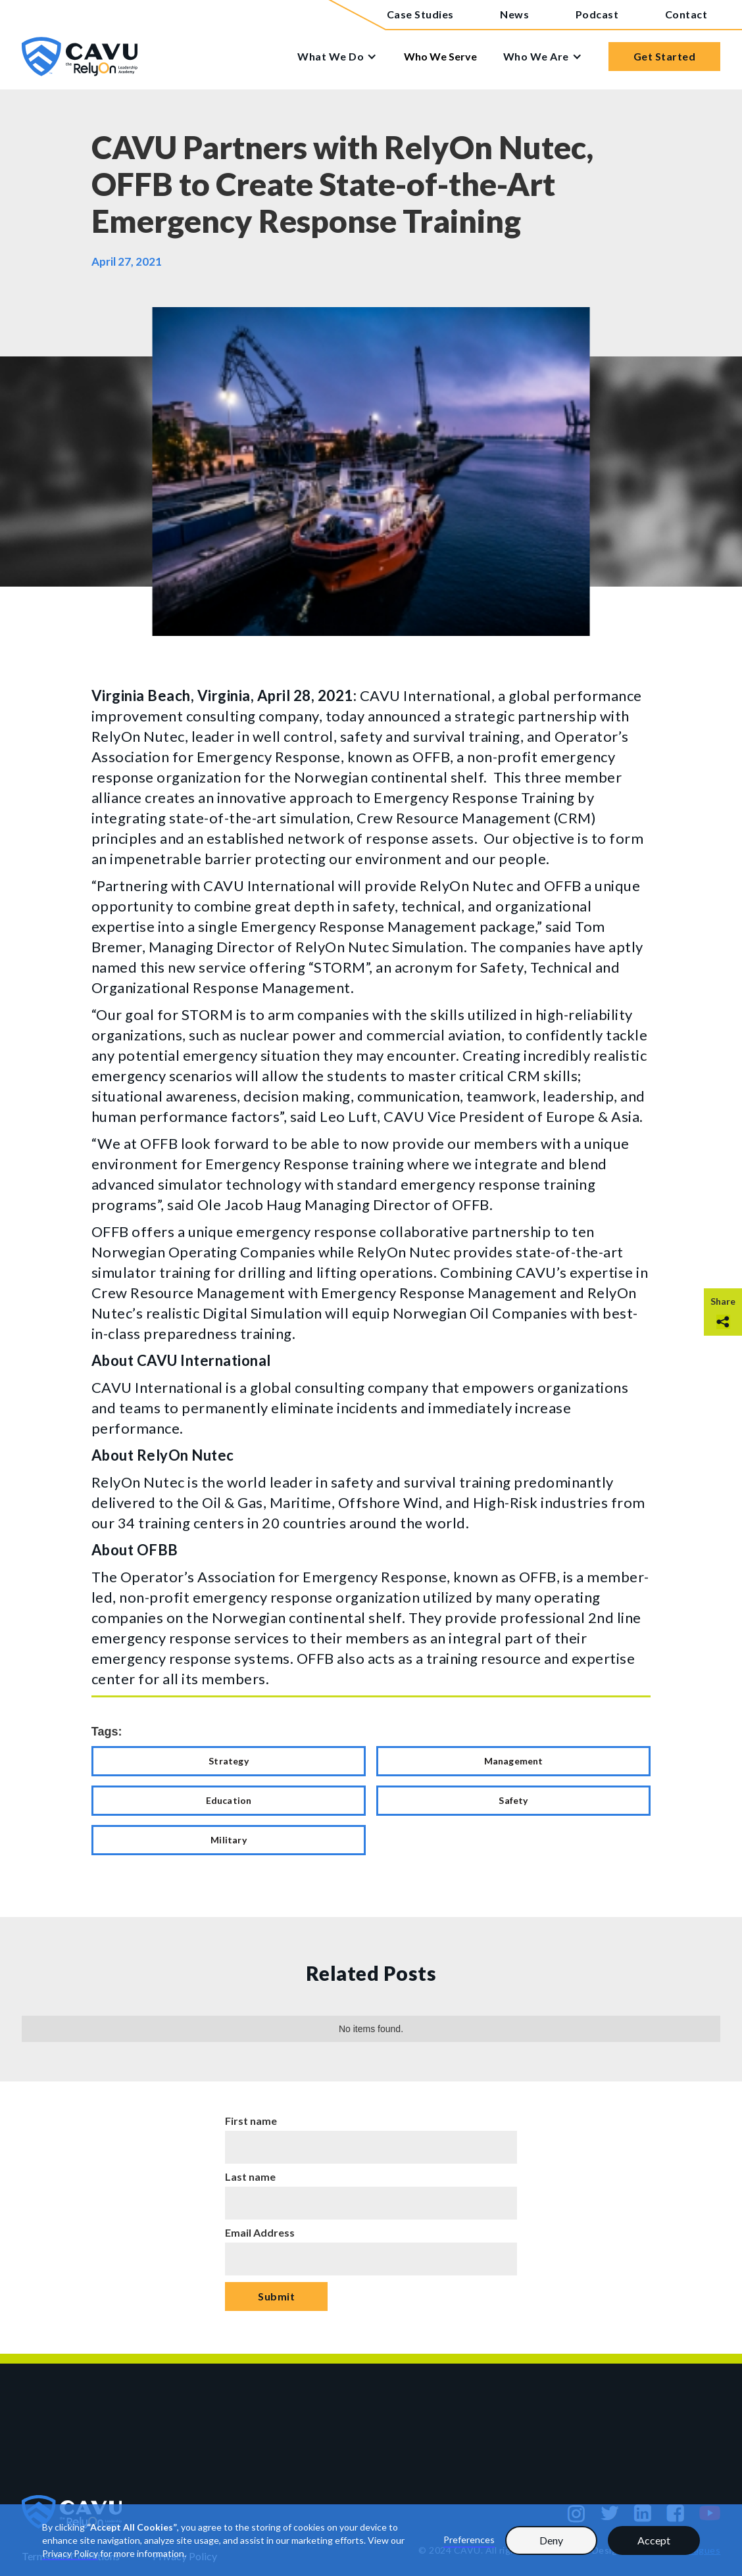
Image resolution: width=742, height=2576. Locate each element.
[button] (343, 56)
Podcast (597, 14)
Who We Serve (440, 56)
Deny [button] (551, 2540)
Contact (686, 14)
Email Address (260, 2232)
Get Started (664, 56)
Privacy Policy (70, 2553)
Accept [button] (653, 2540)
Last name (250, 2176)
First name (251, 2120)
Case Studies (420, 14)
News (514, 14)
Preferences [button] (469, 2539)
